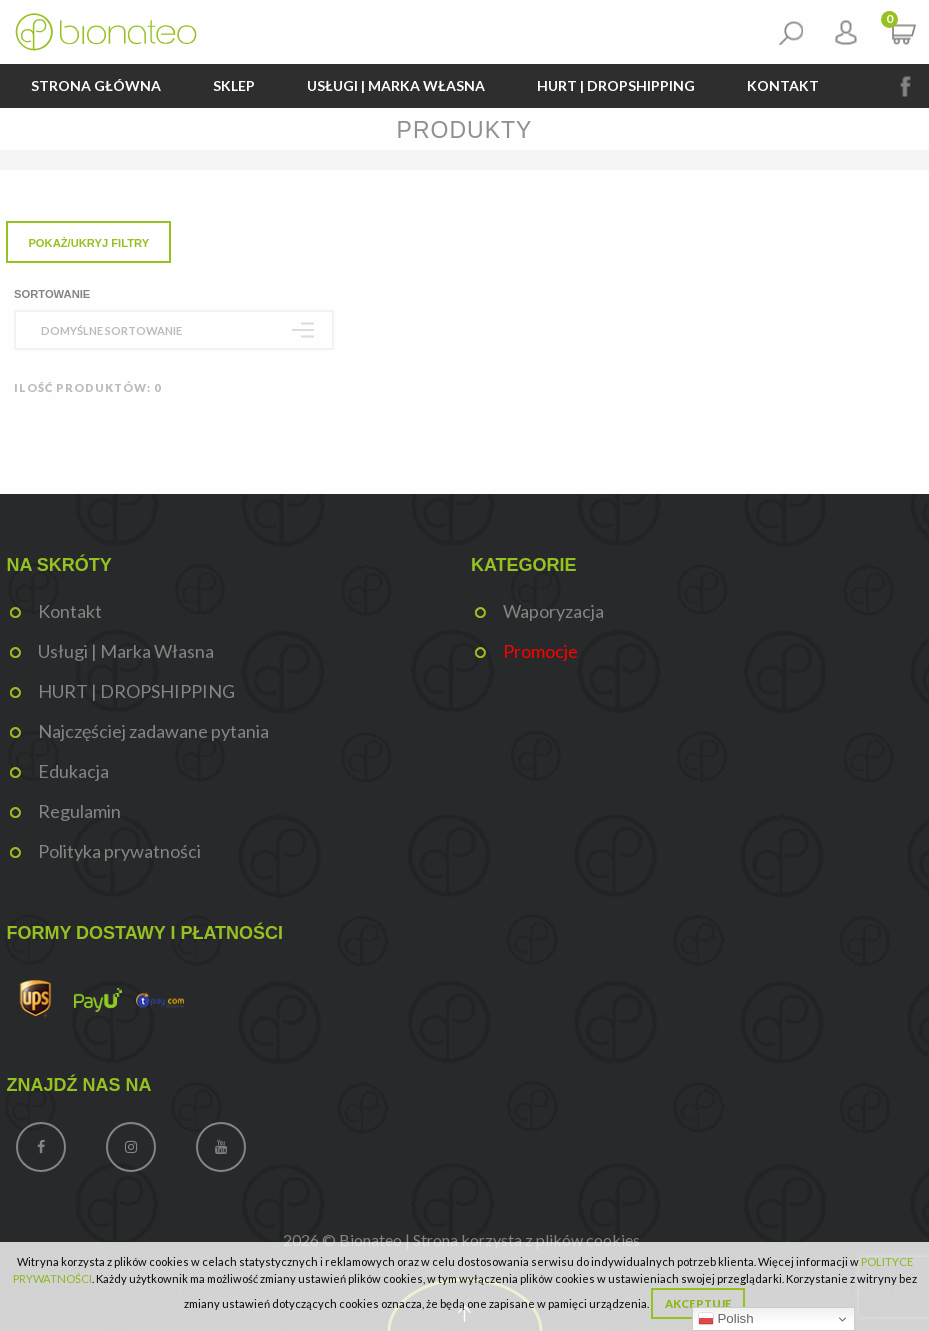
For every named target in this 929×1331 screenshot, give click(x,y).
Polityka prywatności (119, 851)
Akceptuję (698, 1303)
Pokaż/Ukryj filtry (88, 243)
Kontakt (783, 85)
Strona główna (96, 85)
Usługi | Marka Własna (396, 85)
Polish (726, 1319)
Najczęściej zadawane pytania (153, 731)
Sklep (234, 85)
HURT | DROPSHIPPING (616, 85)
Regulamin (79, 811)
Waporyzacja (553, 611)
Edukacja (73, 771)
